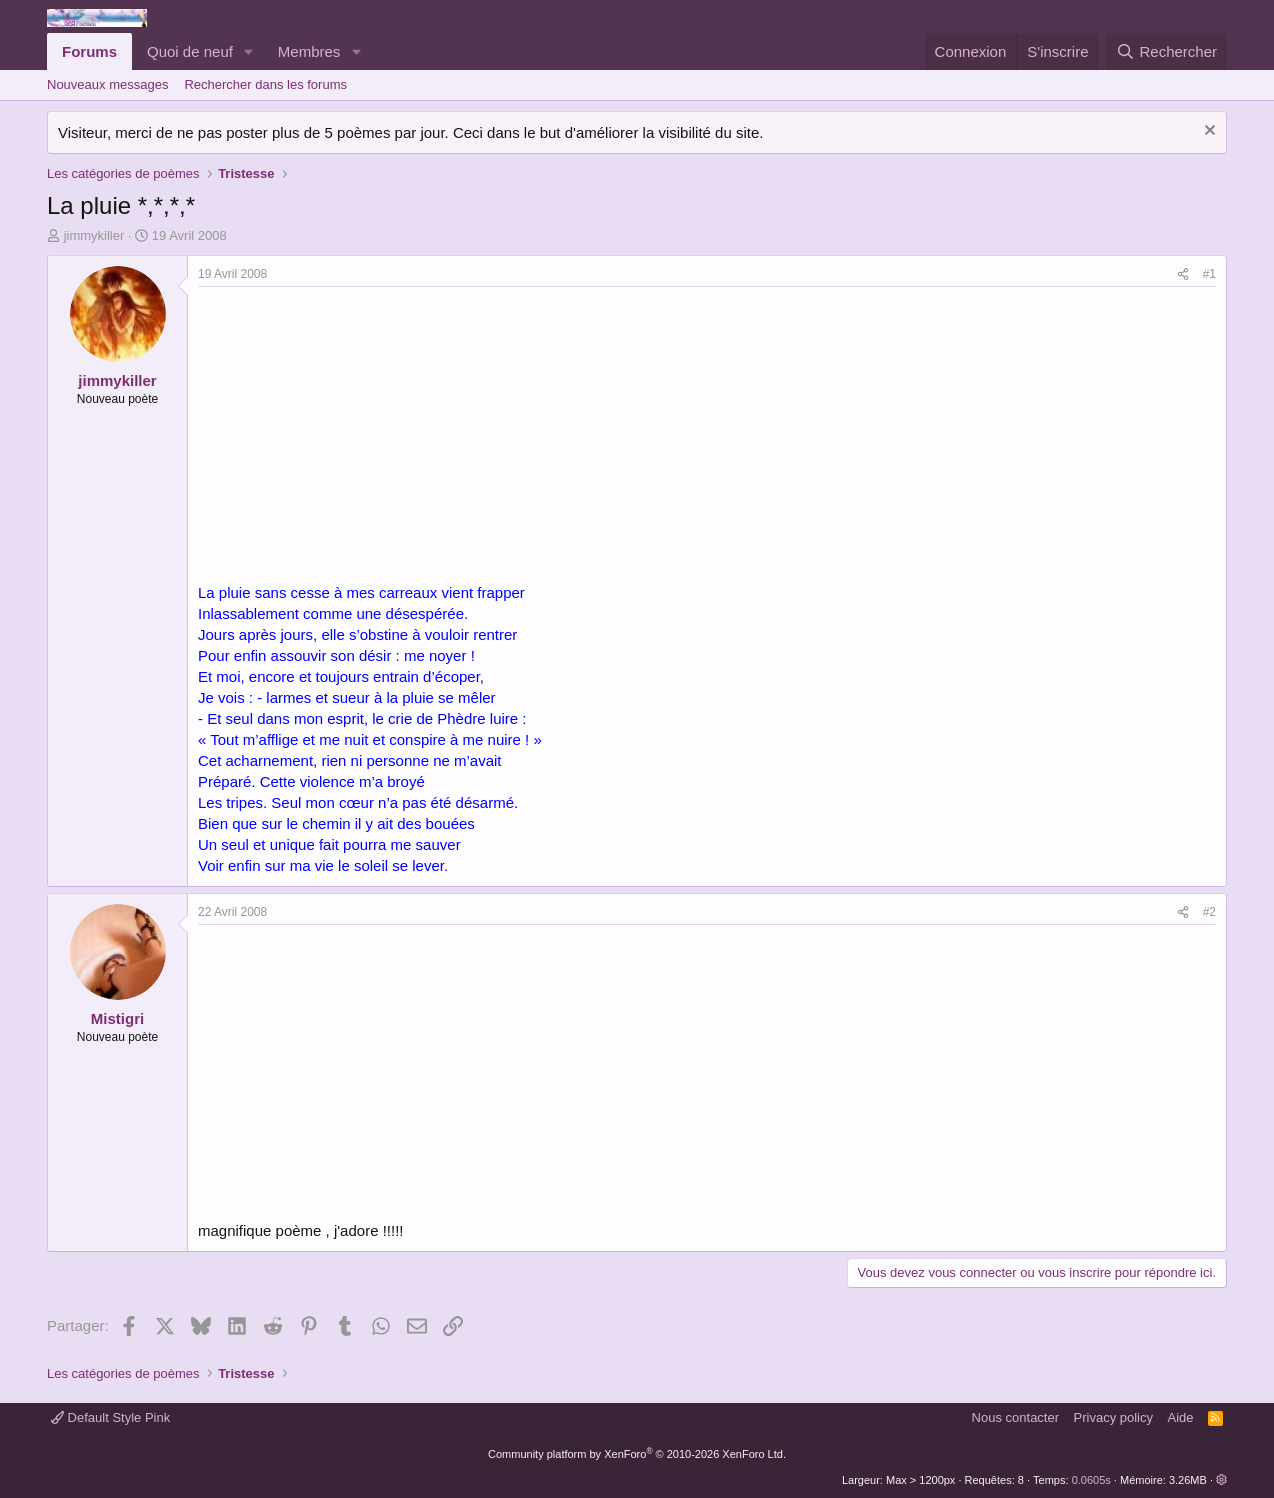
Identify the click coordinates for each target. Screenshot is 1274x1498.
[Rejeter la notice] (1207, 132)
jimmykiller (94, 235)
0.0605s (1091, 1480)
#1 (1209, 274)
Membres (309, 51)
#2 (1209, 912)
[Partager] (1183, 274)
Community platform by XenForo (637, 1454)
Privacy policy (1113, 1417)
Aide (1181, 1417)
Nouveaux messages (107, 84)
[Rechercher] (1166, 51)
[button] (249, 51)
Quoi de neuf (190, 51)
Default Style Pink (110, 1417)
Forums (89, 51)
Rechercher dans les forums (265, 84)
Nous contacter (1015, 1417)
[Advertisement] (366, 437)
